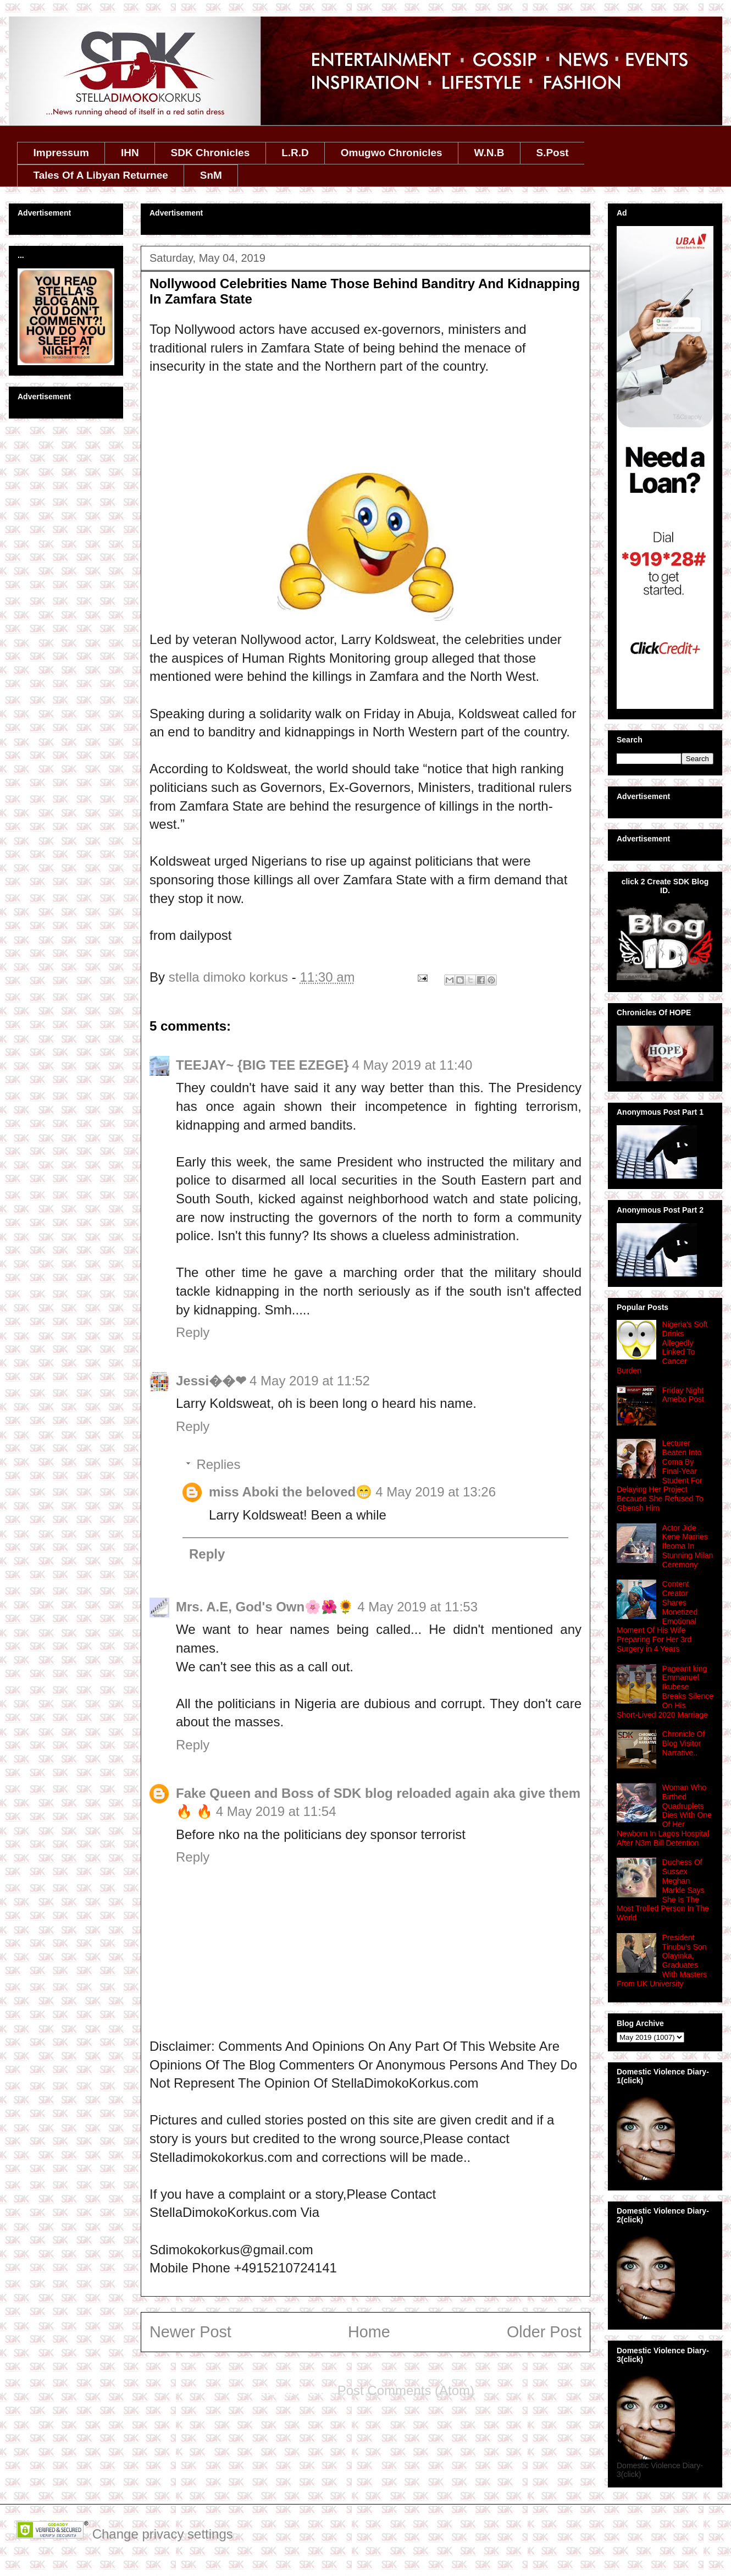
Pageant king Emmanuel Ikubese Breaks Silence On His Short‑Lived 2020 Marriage (665, 1691)
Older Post (544, 2332)
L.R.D (295, 152)
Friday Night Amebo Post (683, 1395)
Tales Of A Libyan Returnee (101, 175)
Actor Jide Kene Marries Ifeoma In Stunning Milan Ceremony (687, 1546)
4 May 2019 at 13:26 (435, 1491)
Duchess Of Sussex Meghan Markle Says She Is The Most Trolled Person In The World (663, 1890)
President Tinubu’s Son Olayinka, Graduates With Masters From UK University (662, 1960)
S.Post (552, 152)
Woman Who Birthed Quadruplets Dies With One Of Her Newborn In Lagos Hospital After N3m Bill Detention (664, 1815)
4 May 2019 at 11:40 (412, 1065)
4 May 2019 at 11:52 (310, 1380)
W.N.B (489, 152)
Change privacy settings (162, 2534)
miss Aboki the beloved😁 (290, 1491)
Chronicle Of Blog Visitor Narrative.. (683, 1743)
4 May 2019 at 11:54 (276, 1811)
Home (369, 2332)
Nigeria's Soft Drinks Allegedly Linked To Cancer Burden (662, 1347)
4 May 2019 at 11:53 (417, 1606)
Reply (192, 1332)
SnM (211, 175)
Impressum (61, 152)
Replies (218, 1464)
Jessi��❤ (211, 1380)
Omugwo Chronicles (391, 152)
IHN (130, 152)
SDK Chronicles (210, 152)
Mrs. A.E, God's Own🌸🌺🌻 (265, 1606)
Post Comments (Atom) (405, 2390)
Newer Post (190, 2332)
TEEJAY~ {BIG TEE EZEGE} (262, 1065)
